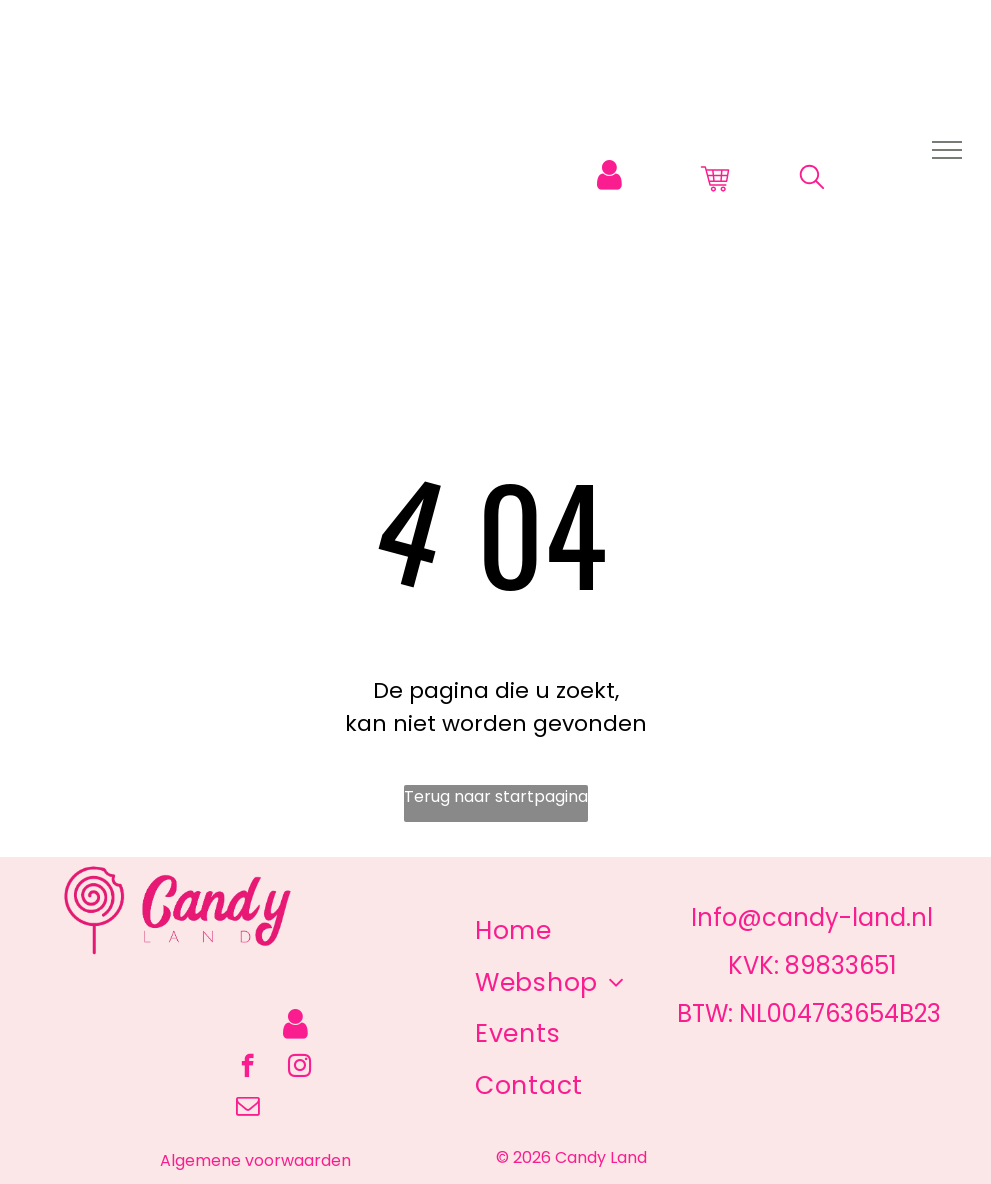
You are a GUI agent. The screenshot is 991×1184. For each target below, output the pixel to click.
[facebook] (247, 1068)
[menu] (947, 150)
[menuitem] (513, 931)
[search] (812, 180)
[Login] (609, 175)
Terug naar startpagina (496, 796)
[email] (247, 1108)
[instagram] (299, 1068)
